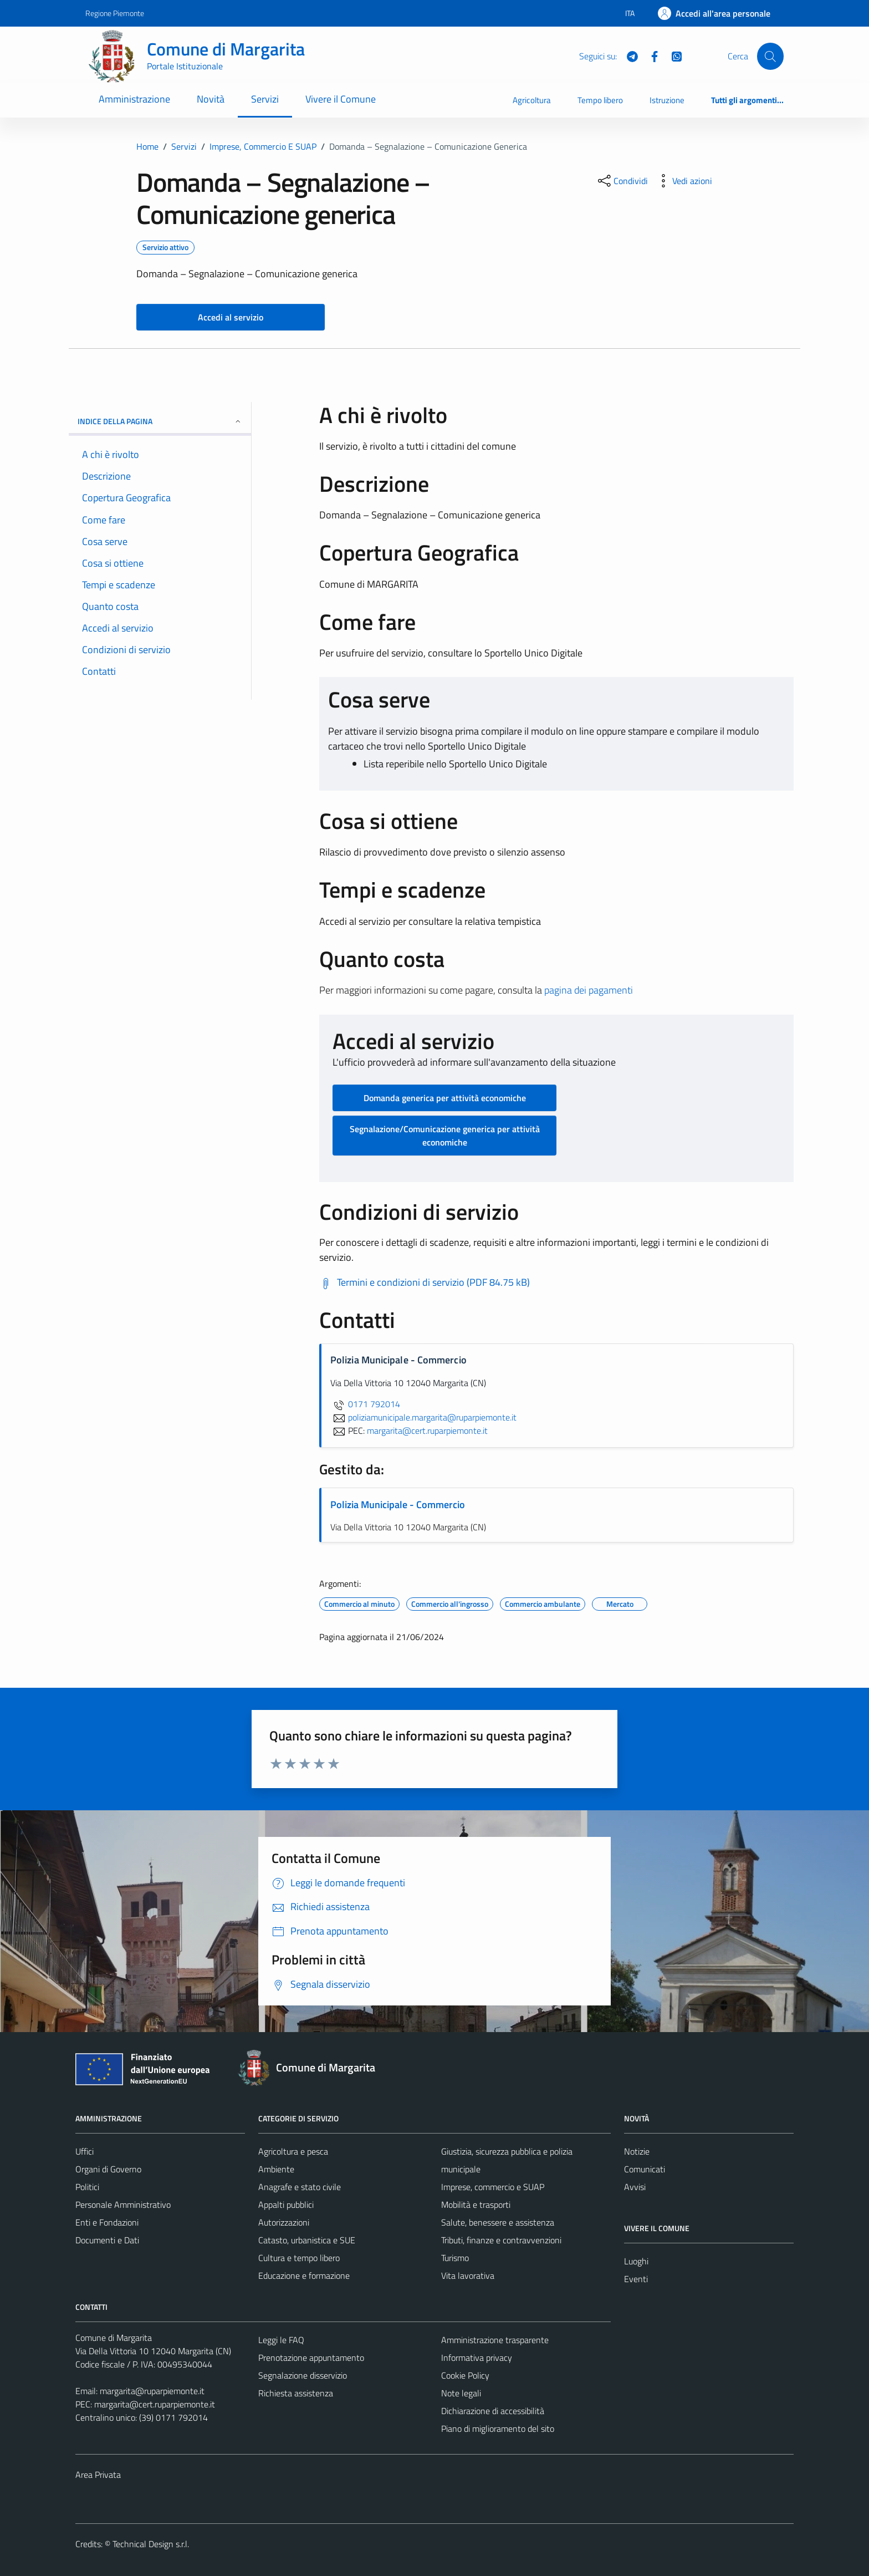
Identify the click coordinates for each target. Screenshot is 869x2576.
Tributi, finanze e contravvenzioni (501, 2240)
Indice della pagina (160, 421)
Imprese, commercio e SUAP (492, 2186)
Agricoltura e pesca (293, 2151)
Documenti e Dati (107, 2240)
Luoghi (636, 2261)
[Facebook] (650, 55)
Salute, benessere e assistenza (497, 2222)
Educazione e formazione (304, 2275)
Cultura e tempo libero (299, 2257)
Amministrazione (134, 98)
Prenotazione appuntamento (311, 2357)
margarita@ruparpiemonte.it (152, 2390)
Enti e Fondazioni (107, 2222)
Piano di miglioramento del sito (497, 2428)
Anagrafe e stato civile (299, 2186)
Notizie (637, 2151)
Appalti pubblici (286, 2204)
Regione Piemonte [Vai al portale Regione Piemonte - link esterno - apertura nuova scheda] (114, 13)
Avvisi (635, 2186)
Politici (87, 2186)
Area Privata (98, 2474)
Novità (210, 98)
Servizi (265, 98)
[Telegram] (628, 55)
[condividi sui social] (622, 181)
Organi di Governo (108, 2169)
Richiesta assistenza (295, 2393)
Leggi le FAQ (281, 2339)
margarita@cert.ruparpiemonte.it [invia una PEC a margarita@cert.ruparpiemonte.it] (427, 1430)
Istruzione (667, 100)
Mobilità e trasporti (475, 2204)
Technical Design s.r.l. (151, 2543)
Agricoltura (532, 100)
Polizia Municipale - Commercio (397, 1504)
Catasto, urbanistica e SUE (306, 2240)
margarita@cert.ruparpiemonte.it (154, 2404)
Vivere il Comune (340, 98)
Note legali (461, 2393)
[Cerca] (770, 56)
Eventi (636, 2278)
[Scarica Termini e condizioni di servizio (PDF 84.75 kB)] (424, 1282)
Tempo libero (600, 100)
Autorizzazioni (283, 2222)
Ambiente (276, 2169)
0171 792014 (365, 1404)
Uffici (84, 2151)
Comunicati (644, 2169)
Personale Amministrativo (123, 2204)
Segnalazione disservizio (302, 2375)
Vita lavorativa (467, 2275)
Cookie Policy (465, 2375)
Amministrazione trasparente (495, 2339)
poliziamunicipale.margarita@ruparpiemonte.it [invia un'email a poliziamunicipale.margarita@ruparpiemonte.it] (423, 1417)
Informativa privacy (476, 2357)
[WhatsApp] (672, 55)
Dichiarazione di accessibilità (492, 2410)
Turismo (455, 2257)
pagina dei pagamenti (588, 989)
